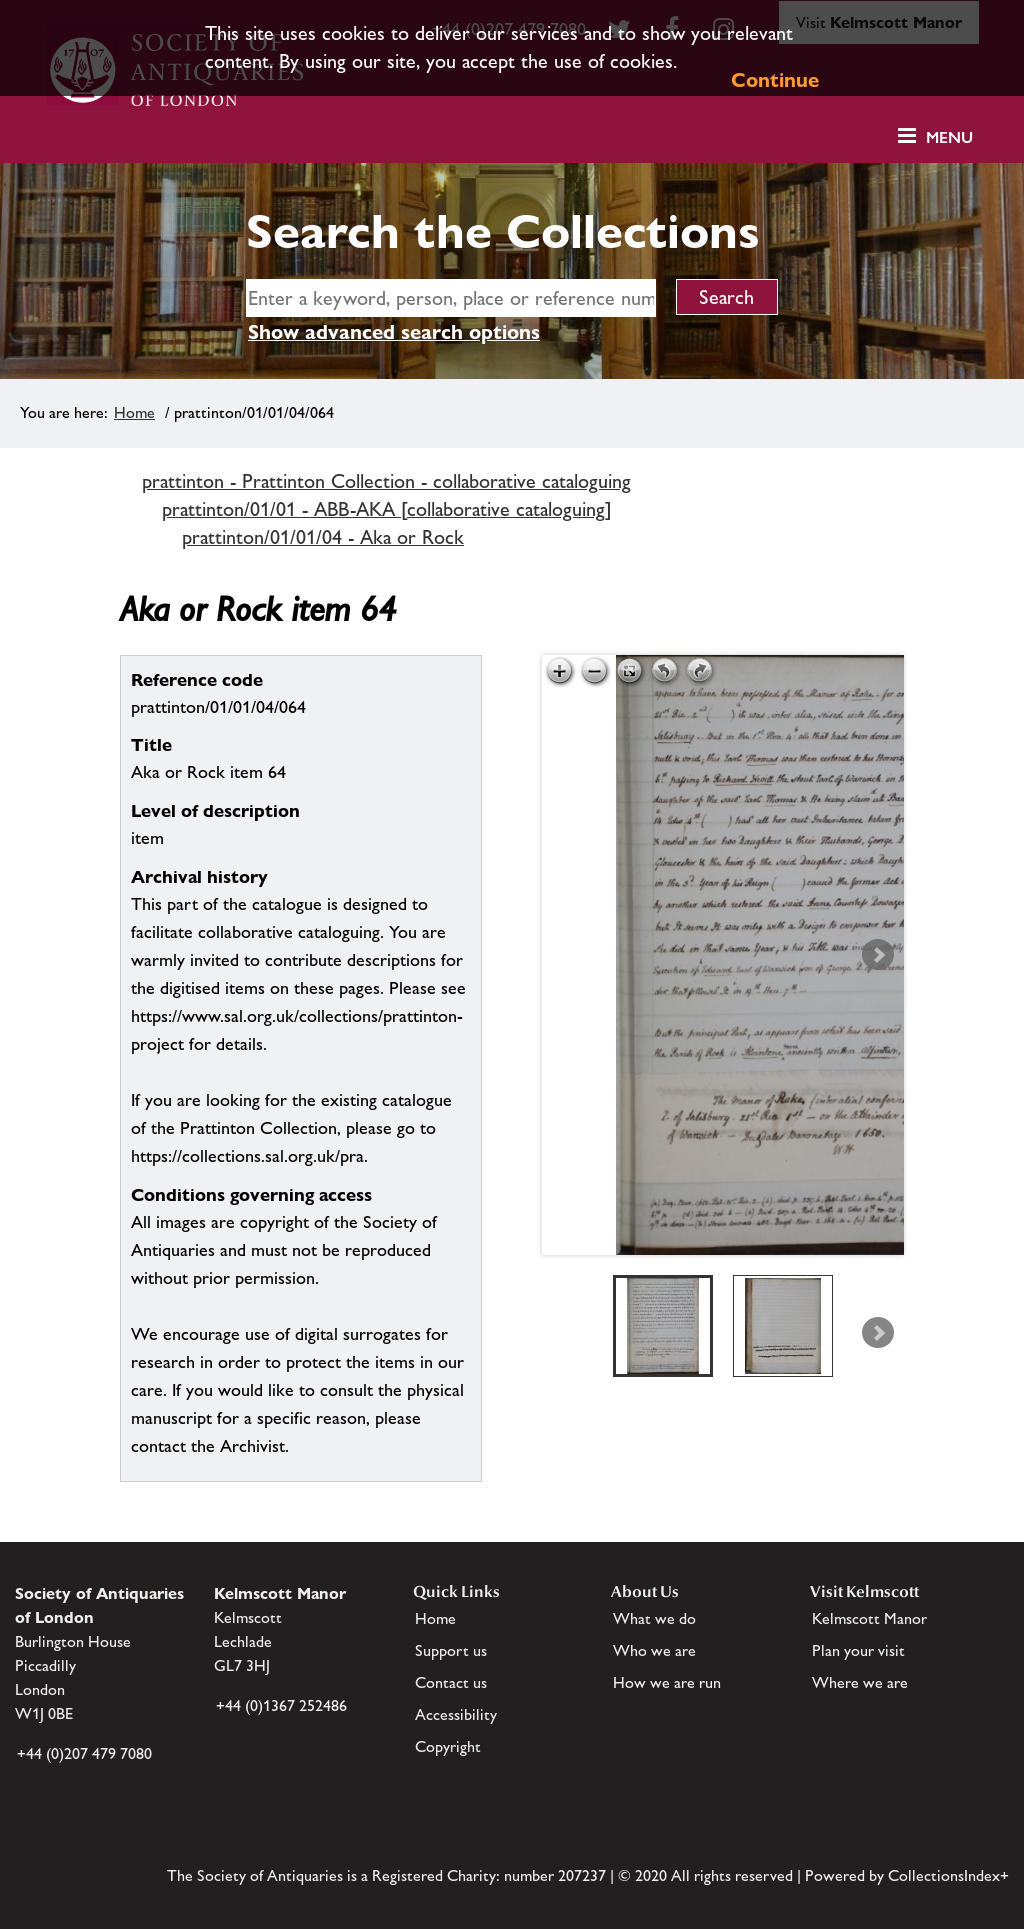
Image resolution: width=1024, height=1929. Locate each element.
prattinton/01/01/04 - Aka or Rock (323, 537)
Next (878, 955)
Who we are (654, 1650)
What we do (654, 1618)
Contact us (451, 1682)
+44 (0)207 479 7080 (84, 1753)
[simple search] (451, 298)
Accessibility (456, 1714)
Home (134, 412)
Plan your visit (858, 1650)
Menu (949, 137)
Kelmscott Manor (869, 1618)
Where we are (860, 1682)
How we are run (667, 1682)
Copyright (448, 1746)
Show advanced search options (394, 332)
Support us (451, 1650)
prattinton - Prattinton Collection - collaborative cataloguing (386, 481)
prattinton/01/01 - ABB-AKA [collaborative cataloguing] (387, 509)
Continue (775, 80)
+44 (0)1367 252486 (281, 1705)
